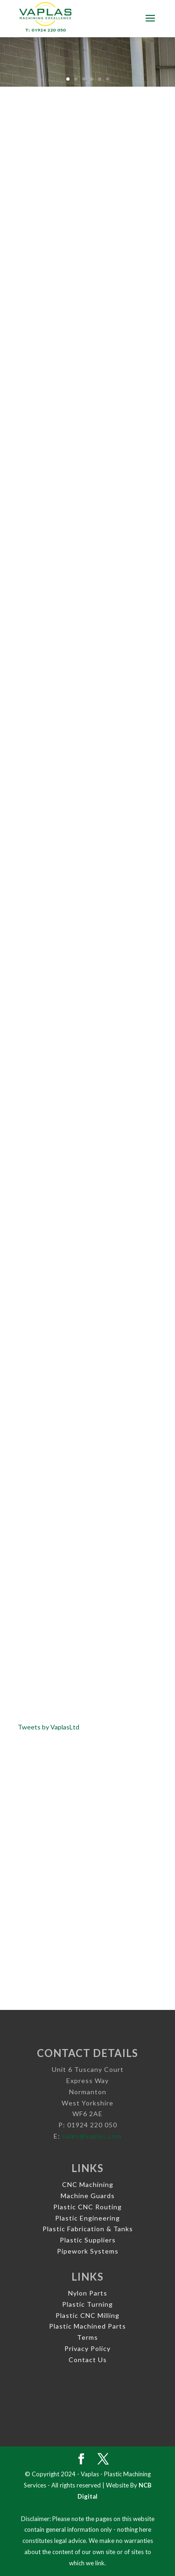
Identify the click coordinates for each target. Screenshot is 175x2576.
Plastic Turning (87, 2304)
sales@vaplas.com (92, 2136)
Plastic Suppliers (88, 2240)
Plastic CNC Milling (87, 2315)
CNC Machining (87, 2184)
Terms (87, 2337)
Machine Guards (88, 2196)
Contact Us (88, 2360)
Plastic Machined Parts (87, 2326)
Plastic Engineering (87, 2218)
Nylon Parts (87, 2293)
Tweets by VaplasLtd (48, 1727)
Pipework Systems (88, 2251)
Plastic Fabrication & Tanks (87, 2229)
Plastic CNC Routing (87, 2207)
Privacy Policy (87, 2348)
